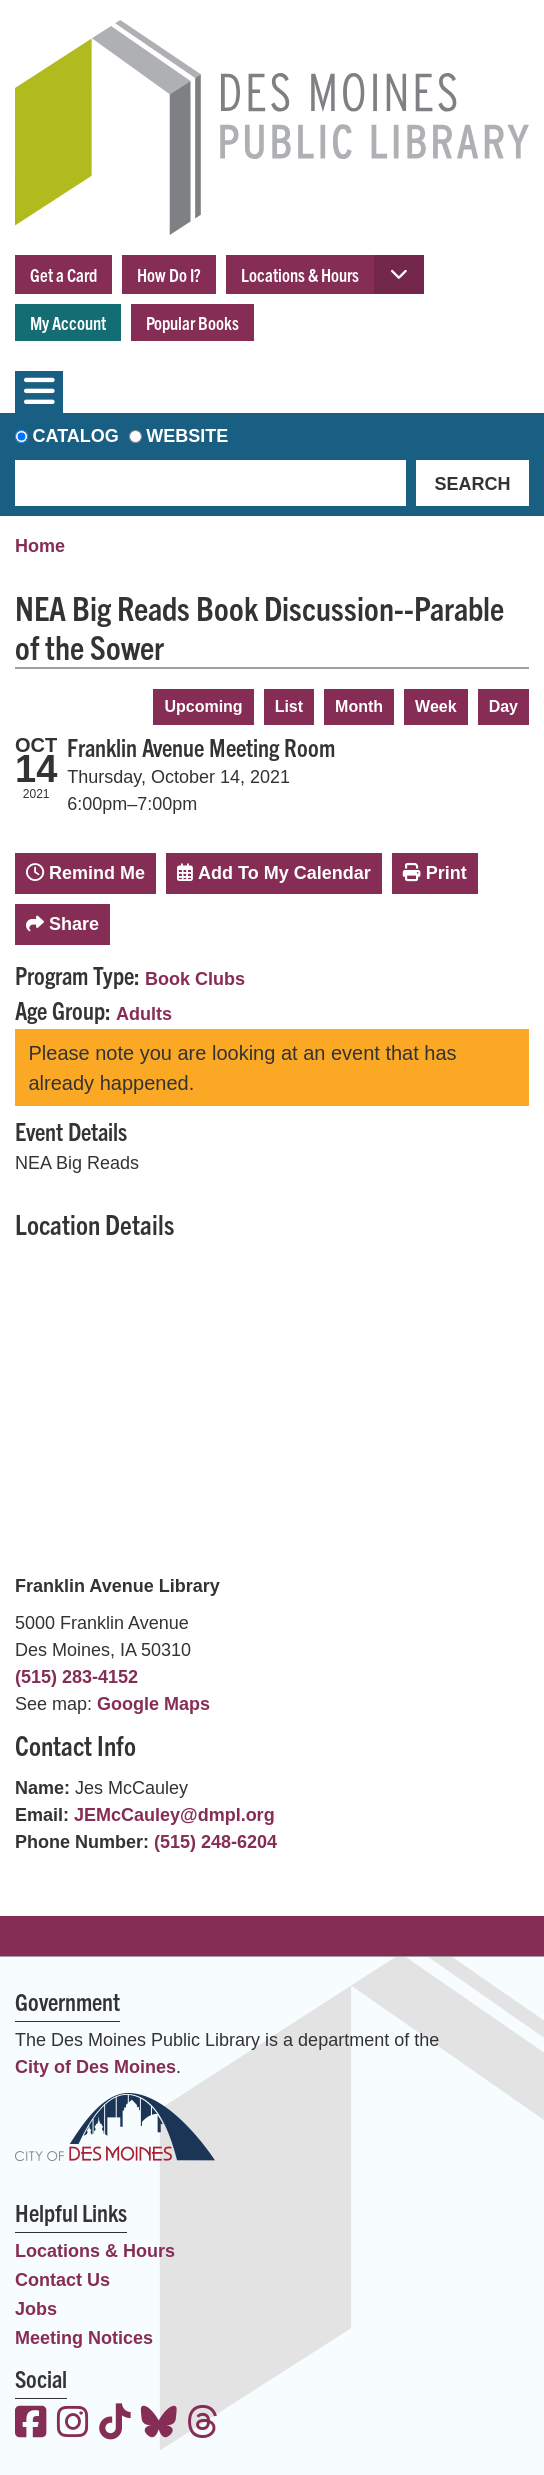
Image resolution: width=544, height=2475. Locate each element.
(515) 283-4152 (76, 1677)
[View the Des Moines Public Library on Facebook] (31, 2424)
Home (40, 546)
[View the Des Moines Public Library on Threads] (203, 2424)
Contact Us (62, 2280)
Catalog (76, 436)
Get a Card (63, 274)
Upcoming (203, 706)
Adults (144, 1014)
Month (359, 706)
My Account (68, 322)
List (289, 706)
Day (503, 706)
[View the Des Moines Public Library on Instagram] (73, 2424)
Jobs (36, 2309)
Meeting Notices (84, 2338)
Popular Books (192, 322)
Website (187, 436)
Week (436, 706)
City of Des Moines (95, 2067)
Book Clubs (195, 979)
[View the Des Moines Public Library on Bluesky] (159, 2424)
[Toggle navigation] (39, 392)
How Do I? (169, 274)
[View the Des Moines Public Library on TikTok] (115, 2424)
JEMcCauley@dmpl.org (174, 1815)
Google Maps (153, 1704)
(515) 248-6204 (215, 1842)
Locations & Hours (300, 274)
